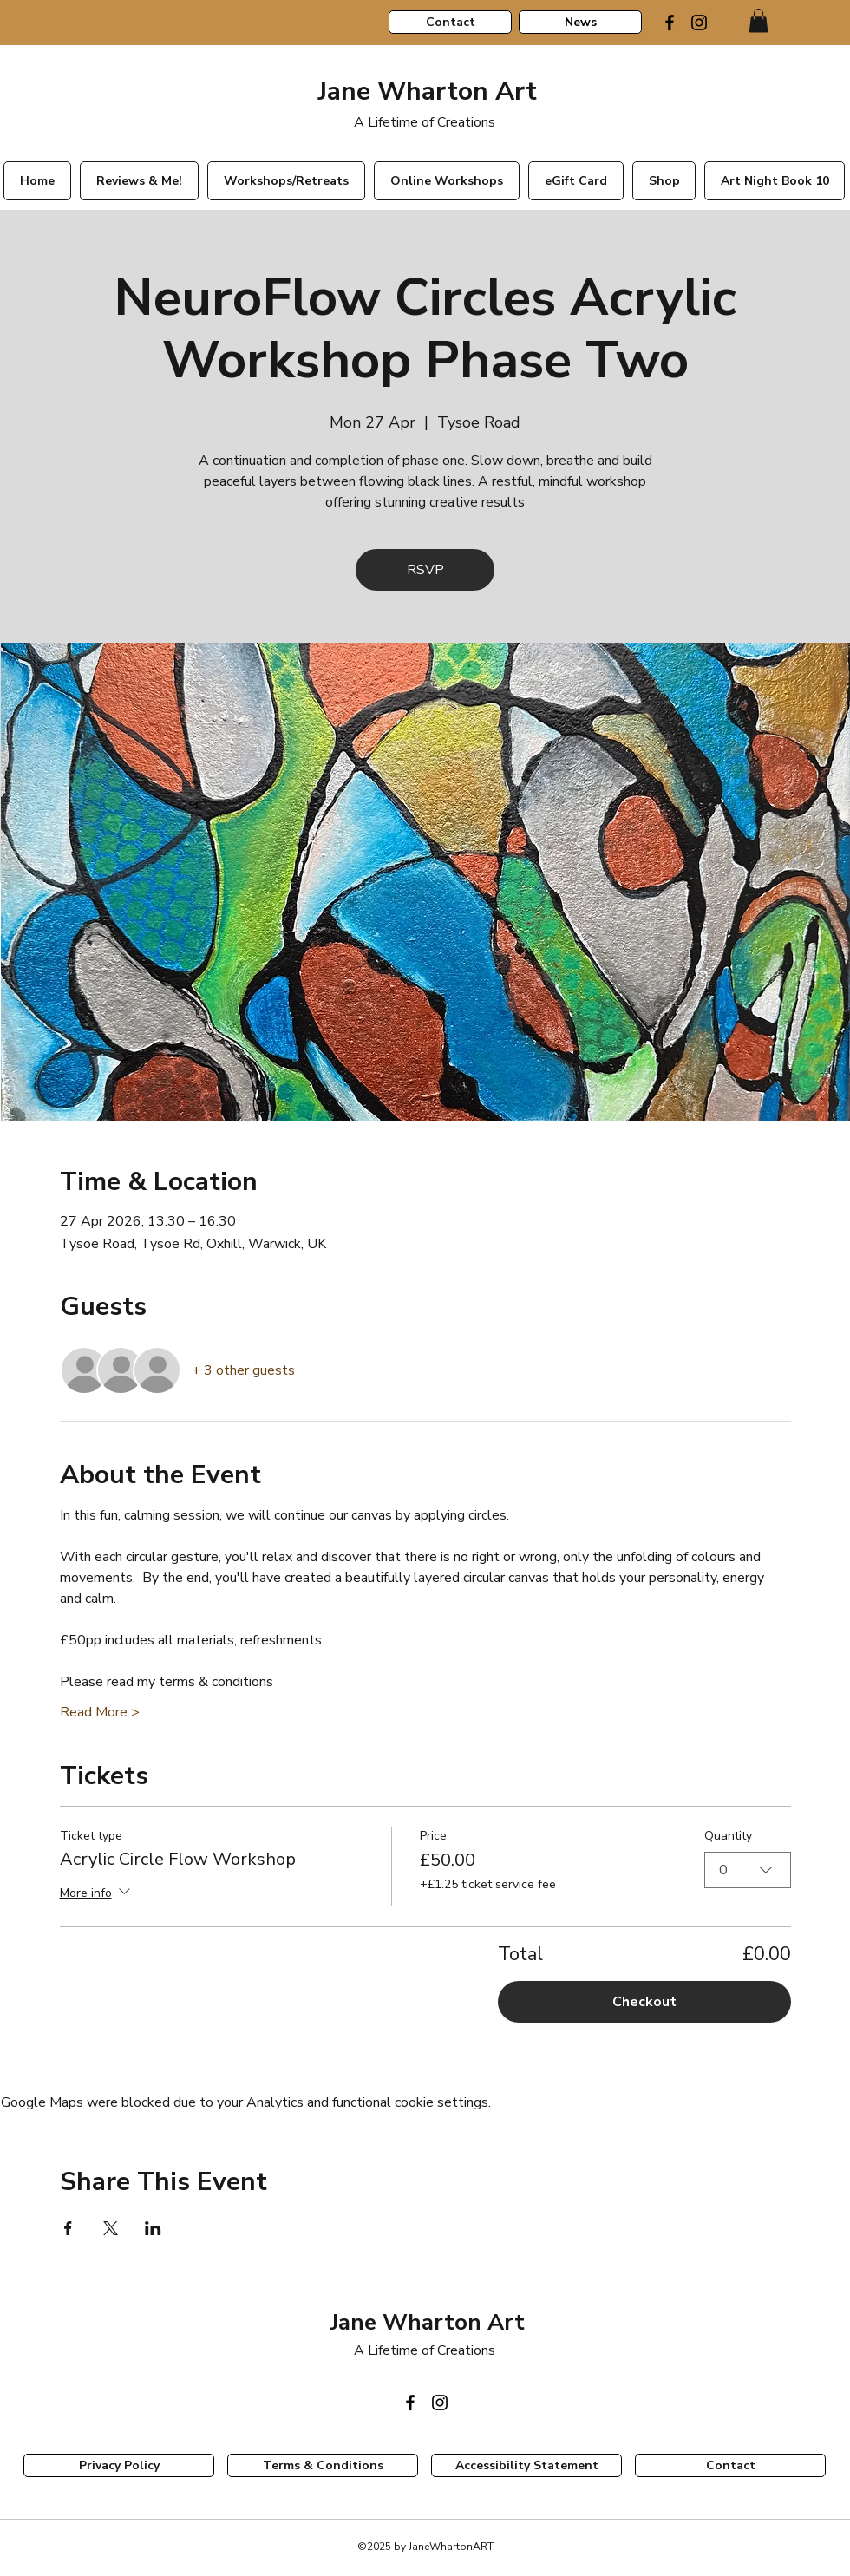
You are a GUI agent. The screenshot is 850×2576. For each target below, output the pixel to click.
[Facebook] (669, 22)
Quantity (728, 1835)
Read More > (100, 1712)
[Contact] (450, 22)
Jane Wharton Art (424, 91)
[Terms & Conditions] (322, 2465)
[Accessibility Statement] (526, 2465)
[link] (758, 20)
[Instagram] (699, 22)
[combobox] (747, 1869)
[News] (580, 22)
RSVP (425, 569)
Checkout (644, 2001)
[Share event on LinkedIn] (153, 2228)
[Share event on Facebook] (68, 2228)
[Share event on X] (110, 2228)
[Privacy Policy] (118, 2465)
